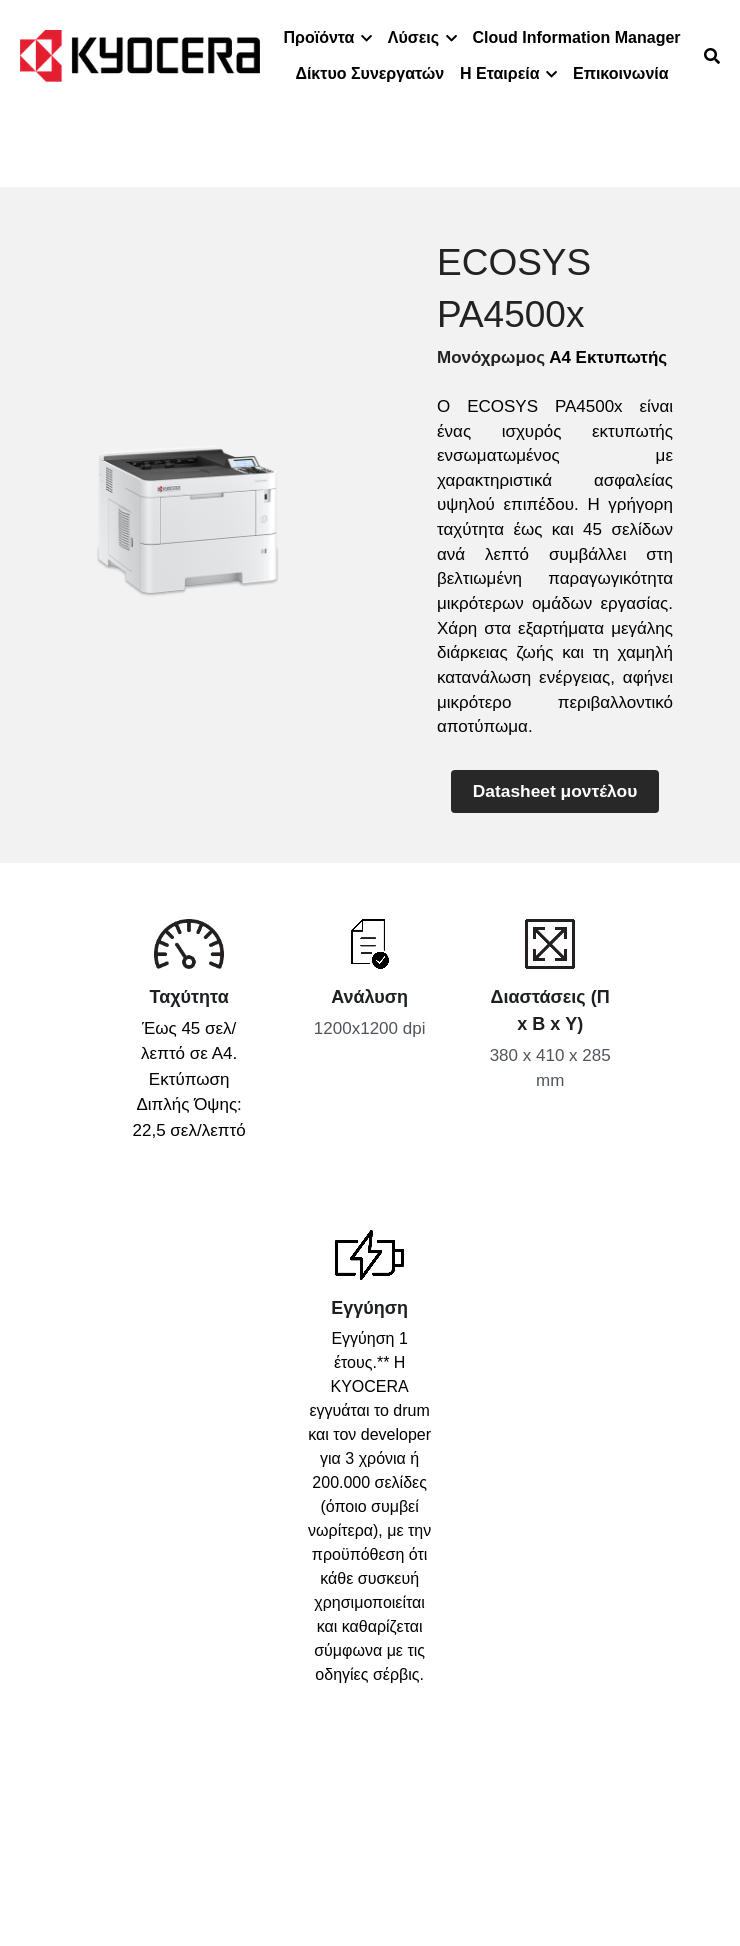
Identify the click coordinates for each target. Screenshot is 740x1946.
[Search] (712, 56)
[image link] (140, 54)
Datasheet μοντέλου (555, 789)
